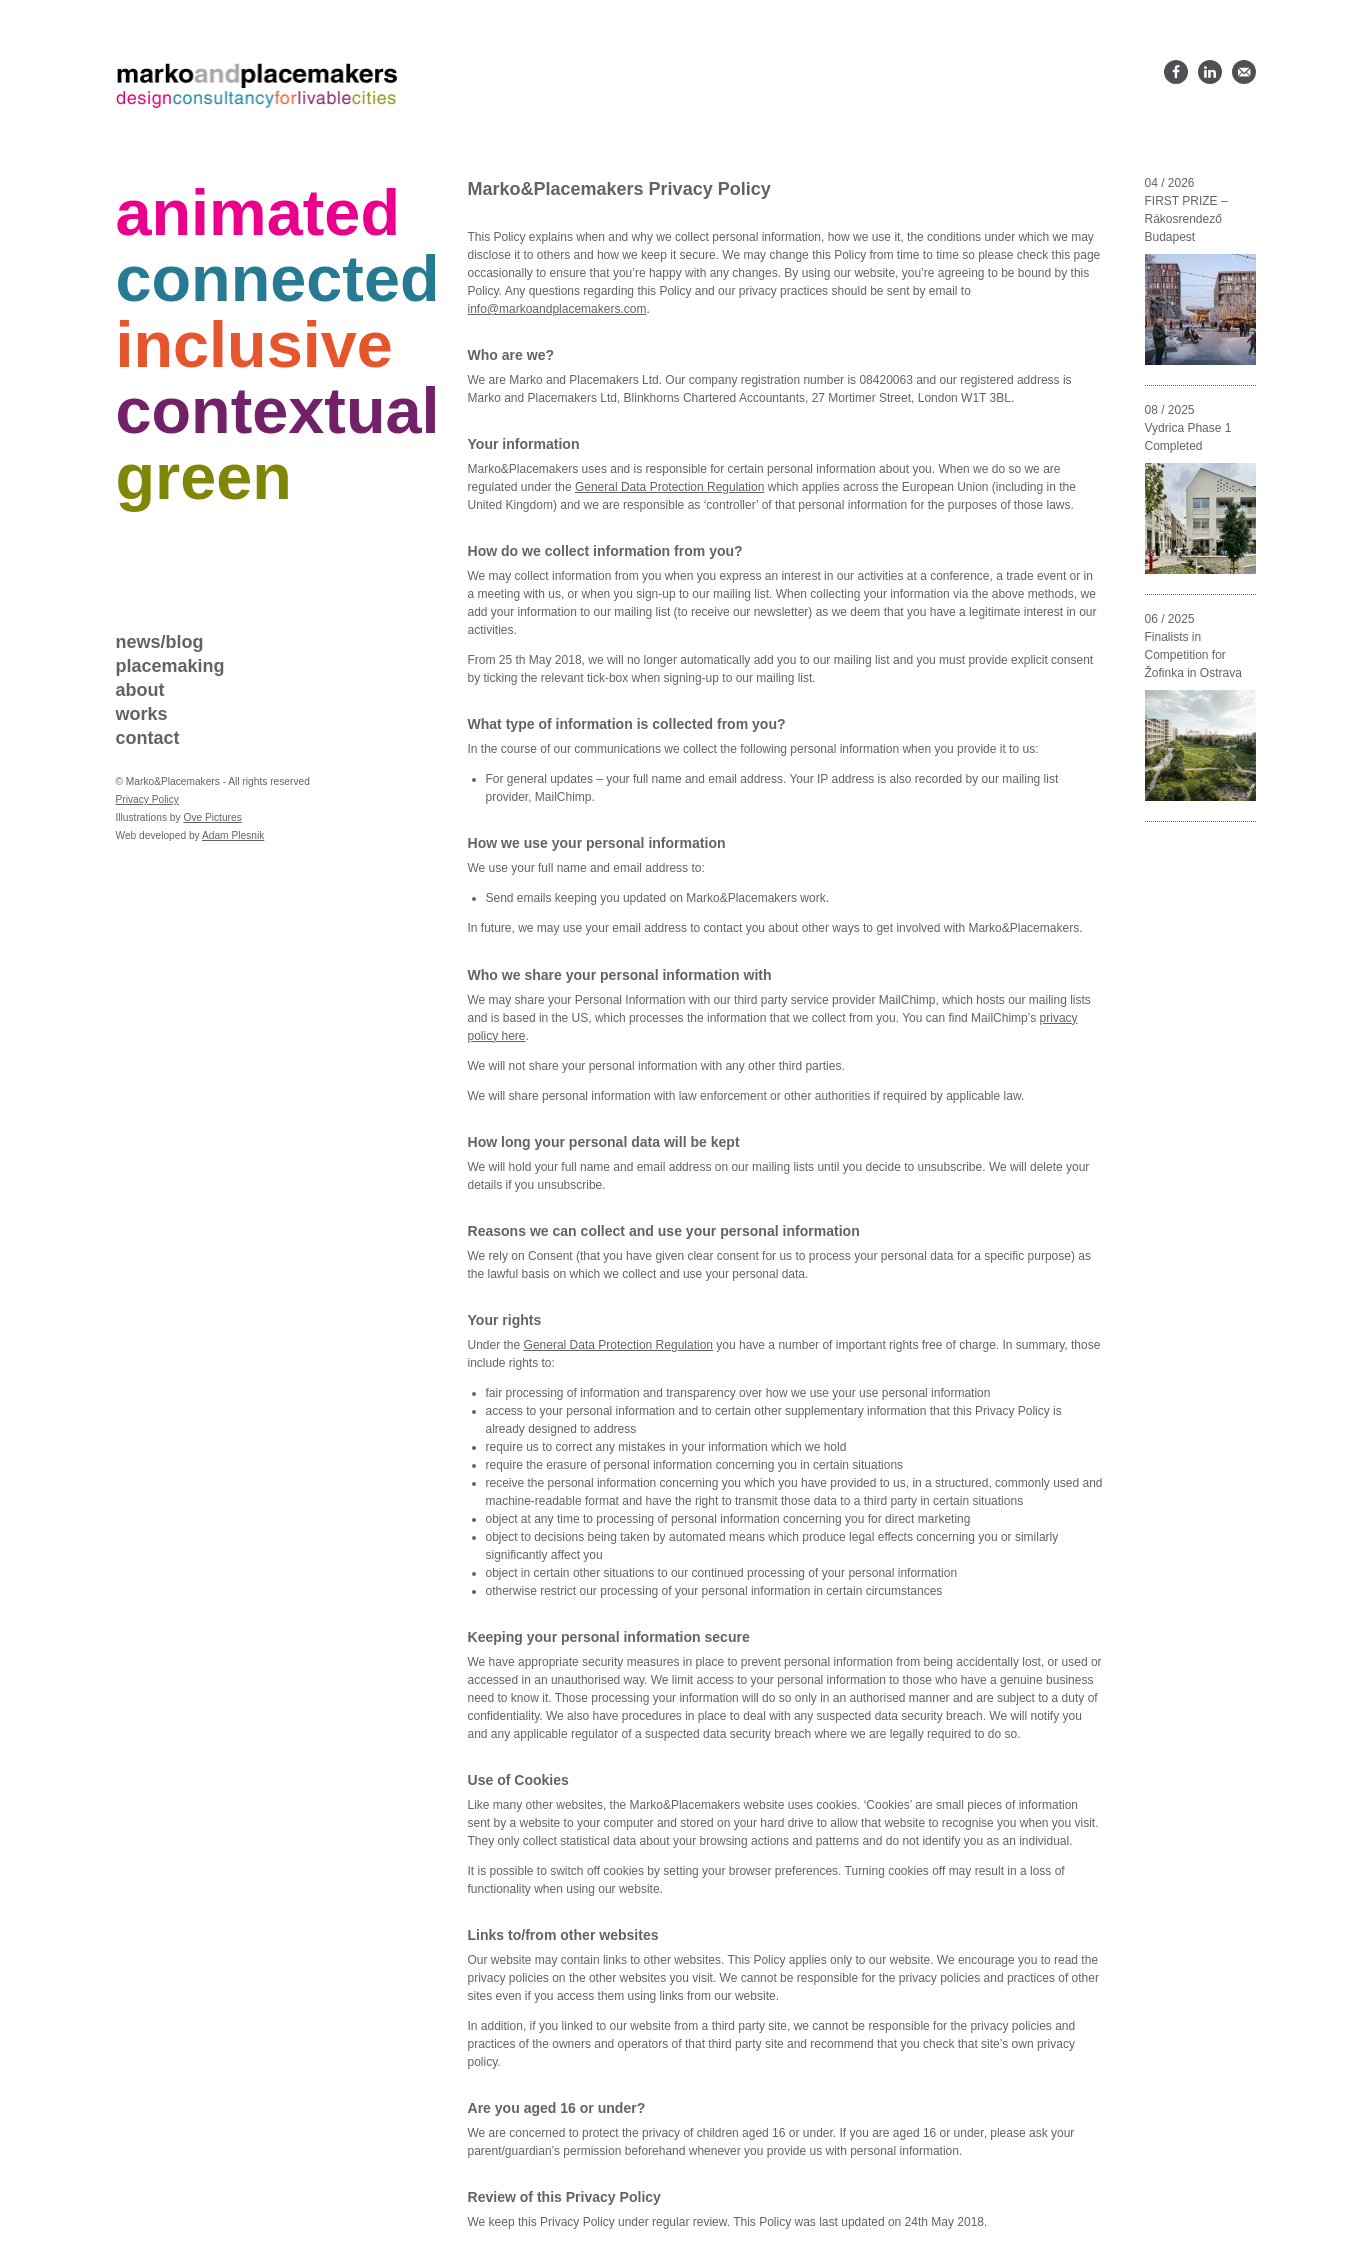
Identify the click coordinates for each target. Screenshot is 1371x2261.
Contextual (278, 410)
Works (142, 714)
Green (204, 476)
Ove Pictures (212, 817)
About (140, 690)
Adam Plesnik (233, 835)
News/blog (160, 642)
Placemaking (170, 666)
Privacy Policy (147, 799)
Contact (148, 738)
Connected (278, 278)
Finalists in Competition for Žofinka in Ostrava (1193, 655)
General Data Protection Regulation (669, 487)
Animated (258, 212)
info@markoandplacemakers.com (557, 309)
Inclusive (254, 344)
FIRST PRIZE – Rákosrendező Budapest (1186, 219)
